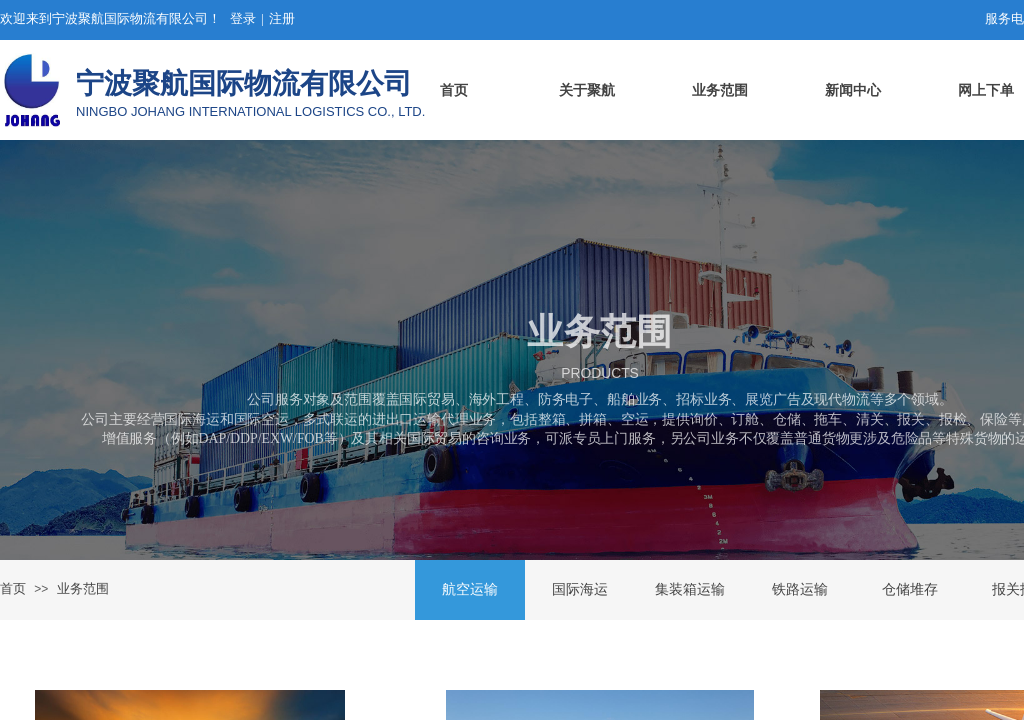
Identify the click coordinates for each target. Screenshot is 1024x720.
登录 (243, 18)
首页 (13, 588)
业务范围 (83, 588)
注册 (282, 18)
